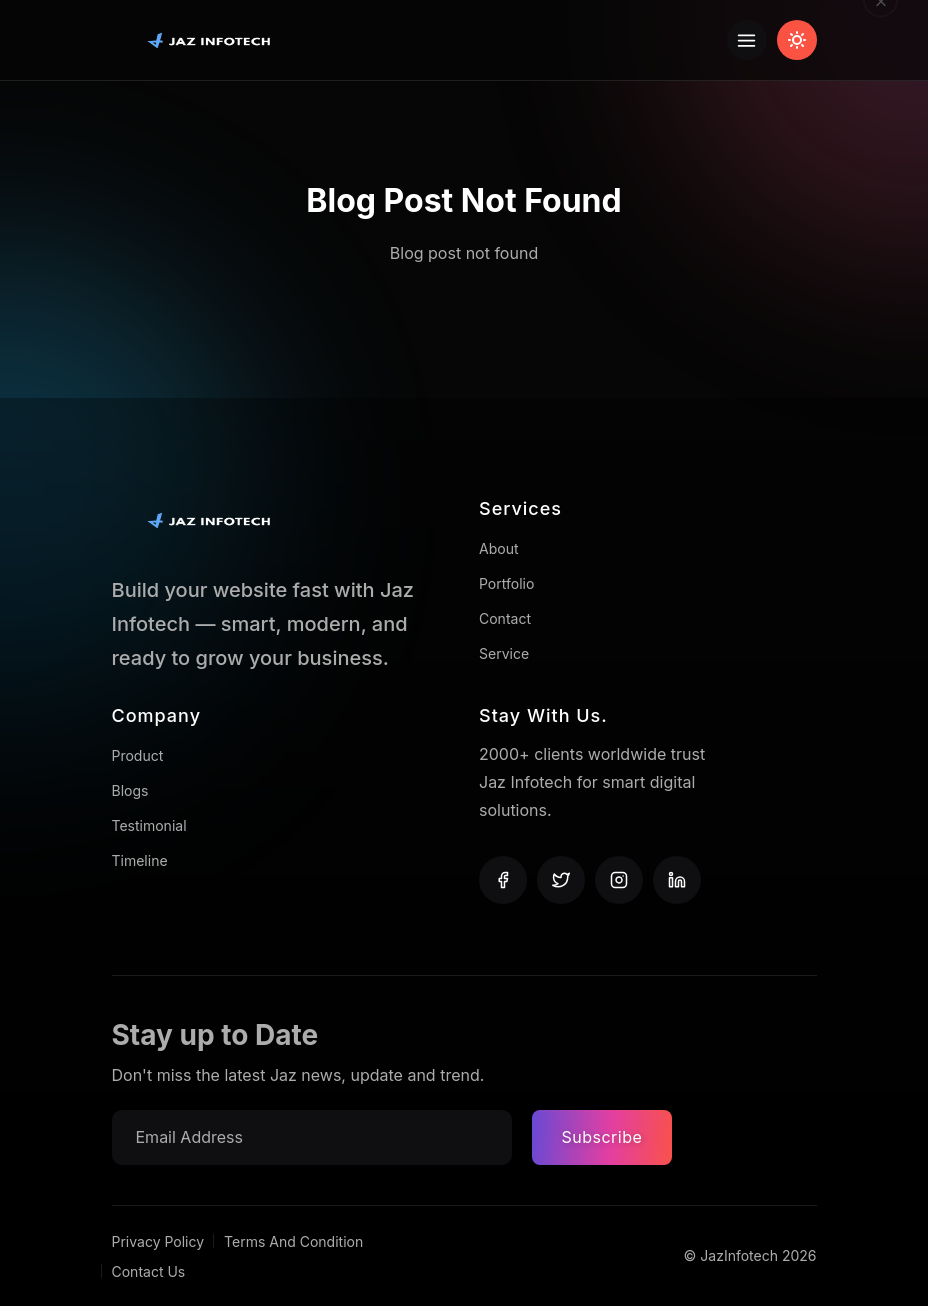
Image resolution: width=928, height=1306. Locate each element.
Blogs (130, 790)
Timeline (140, 860)
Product (138, 755)
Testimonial (149, 825)
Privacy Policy (158, 1241)
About (498, 548)
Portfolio (506, 583)
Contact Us (149, 1271)
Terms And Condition (293, 1241)
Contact (505, 618)
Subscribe (602, 1137)
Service (504, 653)
